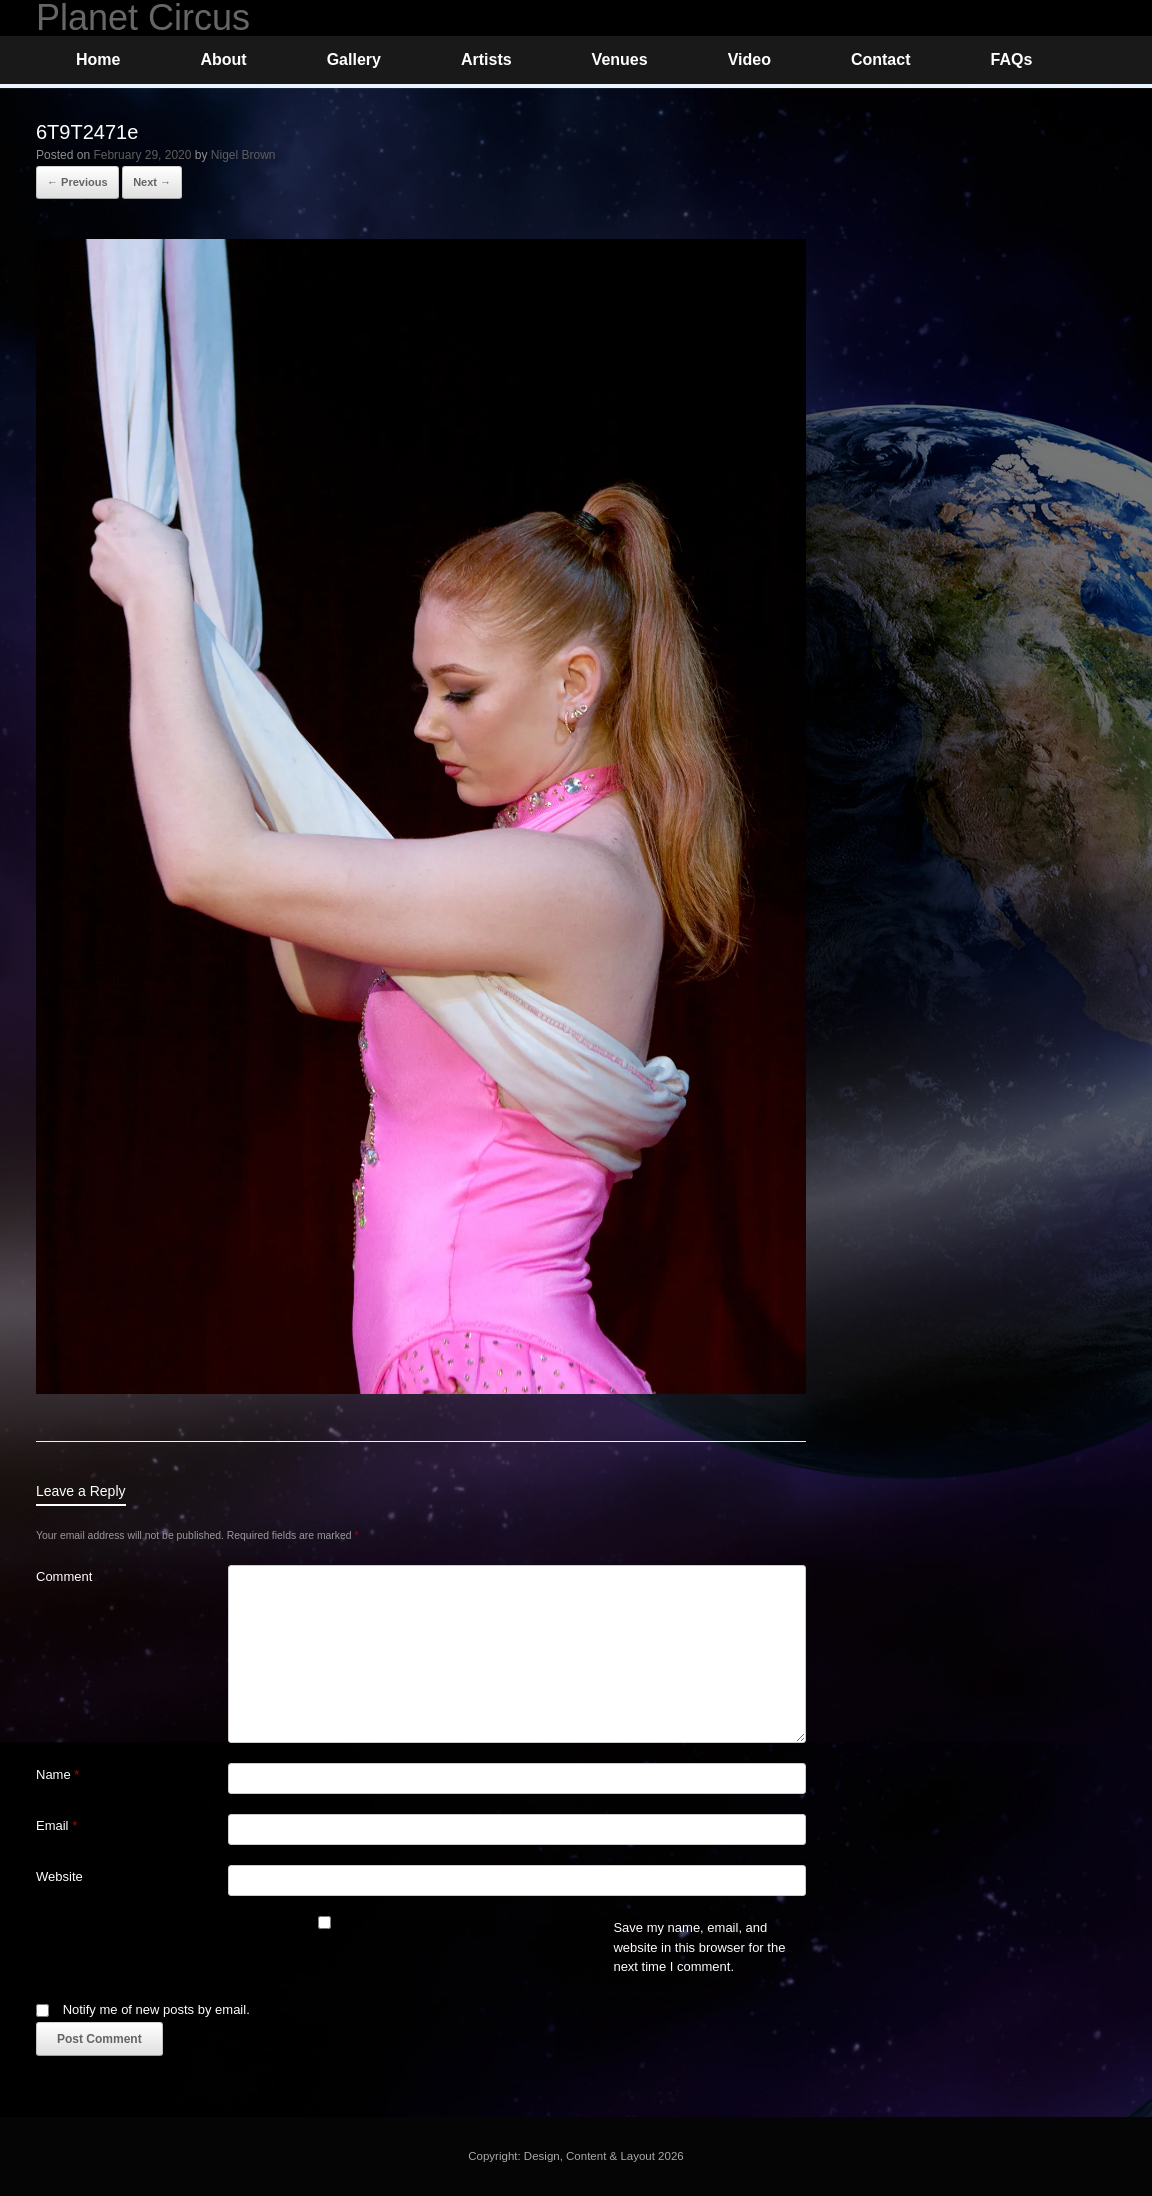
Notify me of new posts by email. (156, 2009)
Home (98, 59)
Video (749, 59)
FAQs (1011, 59)
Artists (486, 59)
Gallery (354, 59)
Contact (881, 59)
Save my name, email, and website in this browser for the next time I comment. (699, 1947)
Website (59, 1876)
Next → (152, 182)
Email (56, 1825)
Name (57, 1774)
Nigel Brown (243, 155)
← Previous (77, 182)
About (223, 59)
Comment (64, 1576)
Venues (620, 59)
